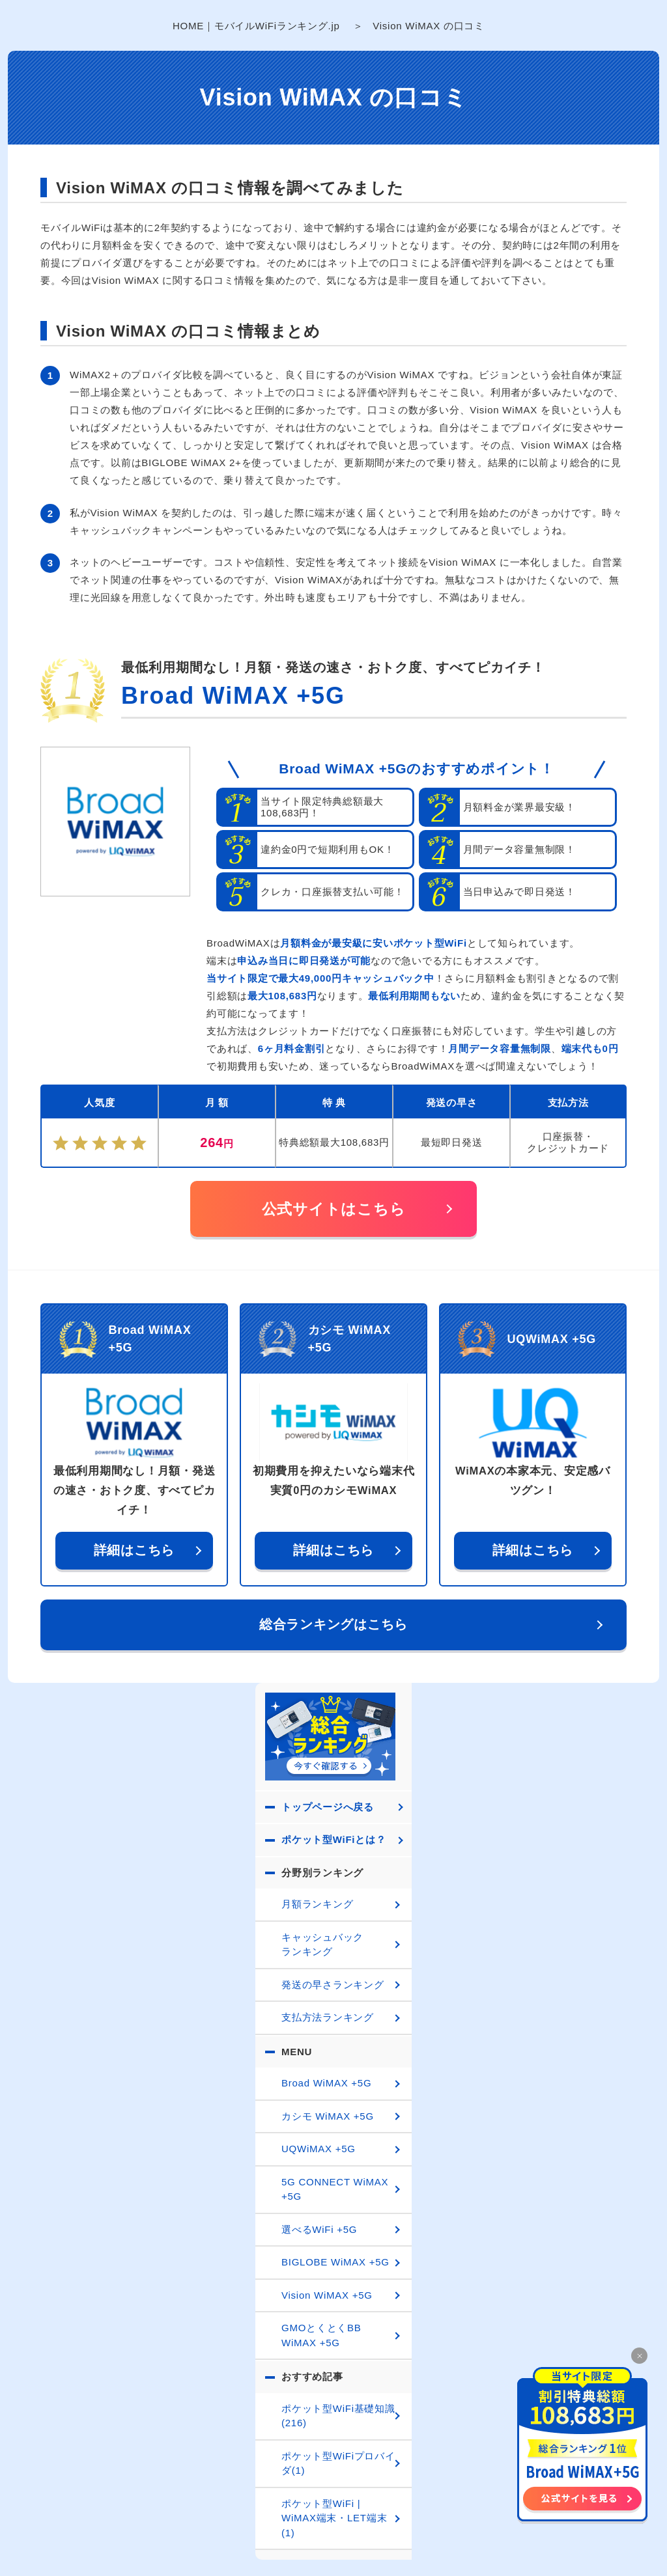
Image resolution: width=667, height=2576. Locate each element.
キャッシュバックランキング (322, 1945)
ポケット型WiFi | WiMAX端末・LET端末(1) (334, 2518)
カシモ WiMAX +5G (327, 2116)
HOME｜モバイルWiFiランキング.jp (256, 25)
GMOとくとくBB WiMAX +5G (321, 2335)
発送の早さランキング (332, 1984)
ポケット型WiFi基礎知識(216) (338, 2416)
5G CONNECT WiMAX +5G (334, 2189)
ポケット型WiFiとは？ (333, 1839)
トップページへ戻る (327, 1806)
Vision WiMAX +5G (327, 2295)
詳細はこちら (134, 1550)
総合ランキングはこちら (333, 1624)
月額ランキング (317, 1903)
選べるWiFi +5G (319, 2229)
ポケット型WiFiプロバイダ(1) (338, 2463)
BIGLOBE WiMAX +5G (335, 2261)
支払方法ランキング (327, 2017)
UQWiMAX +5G (318, 2148)
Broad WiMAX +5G (233, 695)
